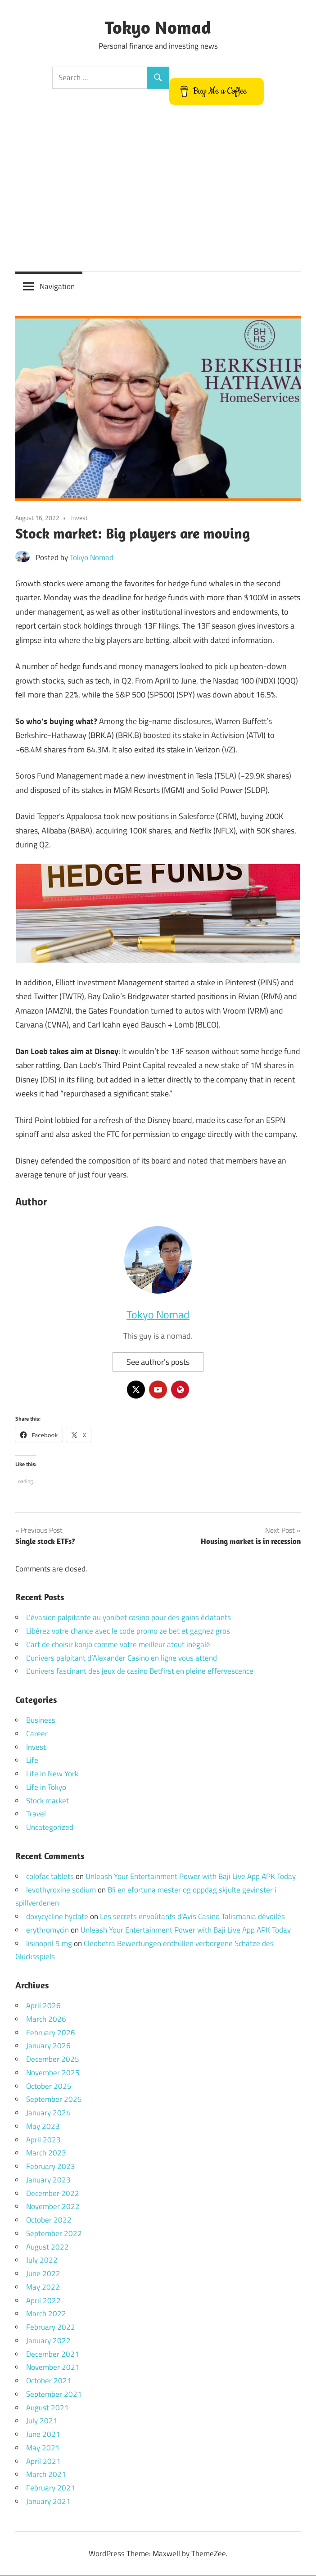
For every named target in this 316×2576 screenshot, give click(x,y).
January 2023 (48, 2180)
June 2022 (43, 2274)
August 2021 (47, 2407)
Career (37, 1733)
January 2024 (48, 2113)
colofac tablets (50, 1876)
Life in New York (52, 1774)
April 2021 (43, 2461)
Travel (36, 1814)
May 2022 (43, 2287)
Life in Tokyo (46, 1787)
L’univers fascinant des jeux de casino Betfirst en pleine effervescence (139, 1671)
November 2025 (53, 2072)
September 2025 (54, 2099)
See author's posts (158, 1362)
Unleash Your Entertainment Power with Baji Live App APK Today (191, 1876)
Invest (79, 517)
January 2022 (48, 2340)
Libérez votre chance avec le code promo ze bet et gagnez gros (128, 1631)
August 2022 (47, 2247)
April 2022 (43, 2300)
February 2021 (50, 2488)
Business (40, 1720)
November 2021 (53, 2367)
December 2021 (52, 2354)
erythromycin (47, 1930)
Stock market (47, 1800)
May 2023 (43, 2126)
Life (32, 1760)
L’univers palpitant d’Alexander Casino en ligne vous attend (121, 1658)
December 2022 (52, 2193)
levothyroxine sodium (61, 1890)
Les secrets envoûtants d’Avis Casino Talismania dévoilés (192, 1917)
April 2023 (43, 2140)
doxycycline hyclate (57, 1917)
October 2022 (49, 2220)
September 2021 (54, 2394)
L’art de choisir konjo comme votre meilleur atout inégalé (118, 1644)
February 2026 (50, 2032)
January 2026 (48, 2046)
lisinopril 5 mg (49, 1943)
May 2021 (43, 2448)
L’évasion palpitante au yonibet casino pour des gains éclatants (128, 1618)
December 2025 (52, 2059)
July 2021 (42, 2421)
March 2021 (46, 2475)
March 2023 (46, 2153)
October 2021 (49, 2381)
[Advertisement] (158, 189)
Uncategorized (49, 1828)
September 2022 (54, 2233)
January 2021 (48, 2501)
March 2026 (46, 2019)
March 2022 (46, 2314)
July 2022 (42, 2260)
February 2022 (50, 2327)
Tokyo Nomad (158, 27)
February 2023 (50, 2167)
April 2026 (43, 2006)
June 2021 (43, 2434)
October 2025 (49, 2086)
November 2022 (53, 2207)
